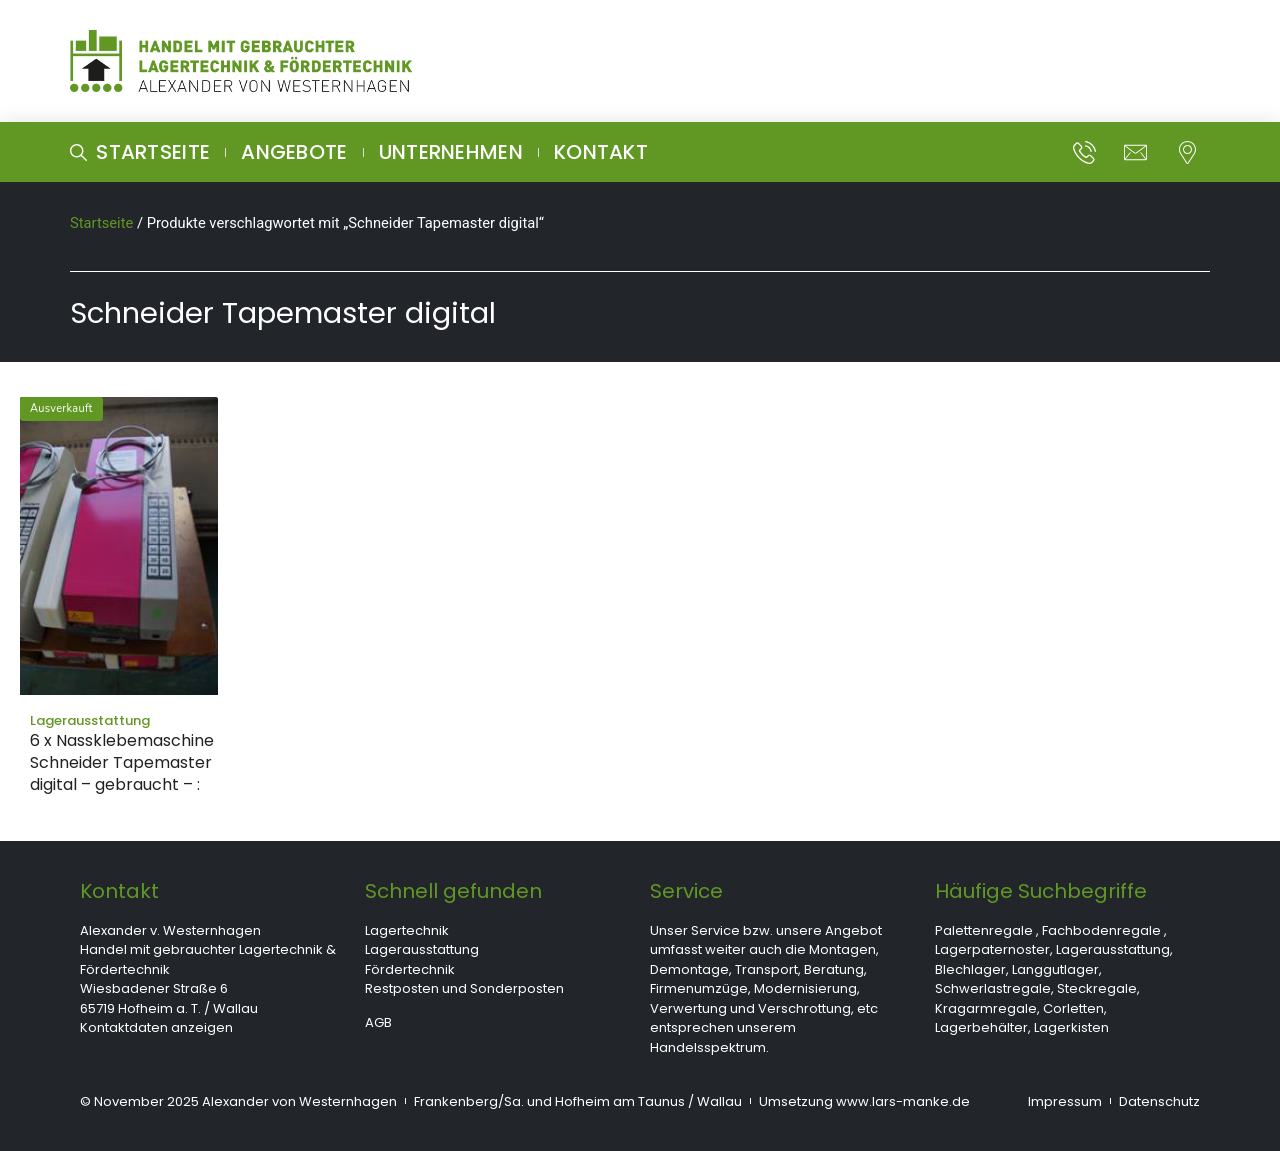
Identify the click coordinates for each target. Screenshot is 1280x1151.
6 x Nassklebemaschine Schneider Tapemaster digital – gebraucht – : (122, 762)
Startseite (101, 223)
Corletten (1073, 1008)
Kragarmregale (986, 1008)
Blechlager (970, 969)
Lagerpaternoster (992, 949)
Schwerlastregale (993, 988)
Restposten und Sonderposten (464, 988)
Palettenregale (984, 930)
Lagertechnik (407, 930)
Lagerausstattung (422, 949)
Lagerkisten (1071, 1027)
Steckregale (1097, 988)
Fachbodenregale (1101, 930)
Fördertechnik (410, 969)
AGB (378, 1022)
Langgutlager (1055, 969)
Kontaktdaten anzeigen (156, 1027)
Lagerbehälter (981, 1027)
